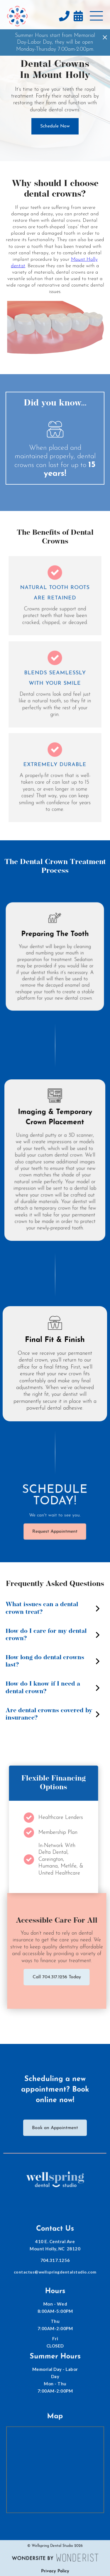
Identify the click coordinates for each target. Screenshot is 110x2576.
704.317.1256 (55, 2263)
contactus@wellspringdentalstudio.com (55, 2274)
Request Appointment (54, 1531)
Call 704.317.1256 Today (60, 1977)
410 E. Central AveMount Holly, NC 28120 (55, 2249)
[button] (96, 16)
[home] (17, 16)
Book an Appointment (55, 2129)
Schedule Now (55, 126)
